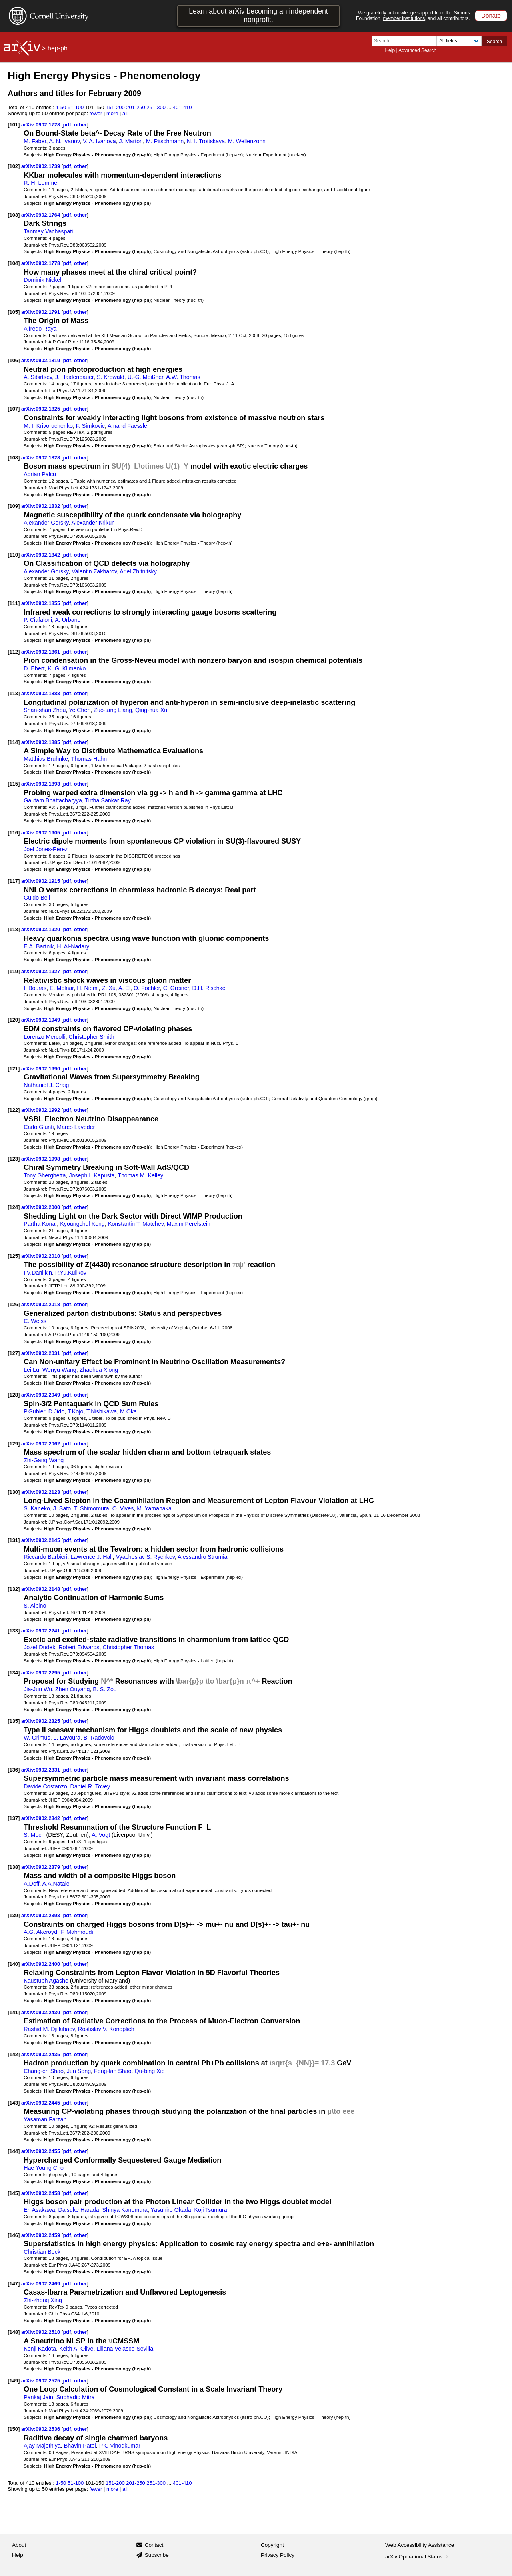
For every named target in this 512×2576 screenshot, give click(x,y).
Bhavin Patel (80, 2445)
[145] (14, 2193)
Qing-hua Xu (151, 710)
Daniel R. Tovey (90, 1786)
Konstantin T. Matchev (136, 1224)
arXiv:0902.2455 (41, 2151)
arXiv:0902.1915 (41, 881)
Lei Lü (31, 1370)
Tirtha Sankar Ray (108, 800)
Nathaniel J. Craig (46, 1085)
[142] (14, 2054)
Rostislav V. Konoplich (106, 2029)
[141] (14, 2012)
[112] (14, 652)
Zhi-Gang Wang (44, 1460)
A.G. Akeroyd (40, 1932)
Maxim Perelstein (188, 1224)
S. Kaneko (37, 1508)
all (125, 113)
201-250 (135, 107)
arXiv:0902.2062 (41, 1444)
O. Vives (123, 1508)
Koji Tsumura (210, 2210)
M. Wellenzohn (247, 141)
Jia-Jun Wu (38, 1689)
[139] (14, 1915)
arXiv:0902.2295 (41, 1673)
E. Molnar (62, 988)
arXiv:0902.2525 (41, 2381)
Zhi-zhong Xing (43, 2300)
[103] (14, 215)
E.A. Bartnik (39, 946)
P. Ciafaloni (38, 620)
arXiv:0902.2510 (41, 2332)
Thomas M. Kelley (140, 1175)
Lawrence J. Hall (91, 1557)
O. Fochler (147, 988)
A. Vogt (101, 1835)
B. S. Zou (104, 1689)
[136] (14, 1770)
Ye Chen (79, 710)
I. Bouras (35, 988)
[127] (14, 1353)
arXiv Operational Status (417, 2557)
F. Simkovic (90, 426)
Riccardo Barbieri (45, 1557)
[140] (14, 1964)
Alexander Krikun (93, 522)
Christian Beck (42, 2252)
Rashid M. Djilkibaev (49, 2029)
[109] (14, 506)
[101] (14, 125)
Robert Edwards (78, 1647)
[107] (14, 409)
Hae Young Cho (44, 2168)
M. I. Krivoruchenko (48, 426)
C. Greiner (176, 988)
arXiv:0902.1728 (41, 125)
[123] (14, 1159)
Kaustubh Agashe (46, 1980)
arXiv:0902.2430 (41, 2012)
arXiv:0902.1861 (41, 652)
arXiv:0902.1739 (41, 166)
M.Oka (128, 1411)
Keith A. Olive (76, 2348)
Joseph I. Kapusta (91, 1175)
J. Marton (131, 141)
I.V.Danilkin (38, 1272)
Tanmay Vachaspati (48, 231)
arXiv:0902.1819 (41, 360)
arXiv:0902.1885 (41, 742)
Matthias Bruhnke (46, 759)
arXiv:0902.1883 (41, 693)
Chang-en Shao (44, 2071)
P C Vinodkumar (119, 2445)
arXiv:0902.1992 (41, 1110)
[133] (14, 1631)
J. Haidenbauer (74, 377)
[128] (14, 1395)
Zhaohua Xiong (99, 1370)
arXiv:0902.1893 (41, 784)
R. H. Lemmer (41, 183)
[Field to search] (459, 41)
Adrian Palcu (40, 474)
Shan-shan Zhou (45, 710)
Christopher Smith (91, 1037)
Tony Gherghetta (45, 1175)
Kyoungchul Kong (82, 1224)
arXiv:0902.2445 (41, 2103)
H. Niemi (88, 988)
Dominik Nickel (42, 280)
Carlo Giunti (39, 1127)
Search (494, 41)
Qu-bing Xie (149, 2071)
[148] (14, 2332)
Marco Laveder (76, 1127)
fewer (96, 113)
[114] (14, 742)
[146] (14, 2235)
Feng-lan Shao (112, 2071)
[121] (14, 1069)
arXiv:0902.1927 (41, 971)
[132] (14, 1589)
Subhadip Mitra (75, 2397)
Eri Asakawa (39, 2210)
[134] (14, 1673)
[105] (14, 312)
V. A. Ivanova (99, 141)
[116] (14, 833)
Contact (154, 2545)
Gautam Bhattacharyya (53, 800)
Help (390, 50)
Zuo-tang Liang (113, 710)
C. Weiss (35, 1321)
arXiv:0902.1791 (41, 312)
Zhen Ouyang (72, 1689)
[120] (14, 1020)
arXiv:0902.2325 (41, 1721)
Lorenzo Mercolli (45, 1037)
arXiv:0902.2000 (41, 1207)
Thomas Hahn (89, 759)
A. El (124, 988)
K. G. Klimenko (67, 668)
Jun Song (79, 2071)
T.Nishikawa (101, 1411)
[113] (14, 693)
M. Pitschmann (165, 141)
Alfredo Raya (40, 328)
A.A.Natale (56, 1883)
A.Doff (31, 1883)
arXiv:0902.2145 (41, 1540)
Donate (491, 15)
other (80, 125)
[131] (14, 1540)
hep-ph (58, 48)
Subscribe (157, 2555)
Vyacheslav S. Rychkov (145, 1557)
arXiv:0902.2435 (41, 2054)
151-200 (115, 107)
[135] (14, 1721)
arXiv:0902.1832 (41, 506)
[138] (14, 1867)
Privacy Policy (277, 2555)
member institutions (404, 18)
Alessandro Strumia (202, 1557)
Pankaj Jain (38, 2397)
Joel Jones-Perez (46, 849)
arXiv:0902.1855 (41, 603)
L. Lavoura (67, 1737)
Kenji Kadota (40, 2348)
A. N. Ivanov (64, 141)
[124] (14, 1207)
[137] (14, 1818)
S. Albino (35, 1605)
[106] (14, 360)
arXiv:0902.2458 (41, 2193)
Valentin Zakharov (94, 571)
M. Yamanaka (154, 1508)
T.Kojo (76, 1411)
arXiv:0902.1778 (41, 263)
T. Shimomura (91, 1508)
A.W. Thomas (183, 377)
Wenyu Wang (59, 1370)
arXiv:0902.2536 (41, 2429)
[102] (14, 166)
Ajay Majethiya (42, 2445)
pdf (67, 125)
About (19, 2545)
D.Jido (56, 1411)
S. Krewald (110, 377)
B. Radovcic (99, 1737)
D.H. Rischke (209, 988)
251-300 (156, 107)
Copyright (272, 2545)
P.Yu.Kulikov (70, 1272)
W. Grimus (37, 1737)
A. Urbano (67, 620)
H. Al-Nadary (73, 946)
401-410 (182, 107)
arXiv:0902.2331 (41, 1770)
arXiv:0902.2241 (41, 1631)
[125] (14, 1256)
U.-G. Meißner (145, 377)
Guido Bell (37, 897)
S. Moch (34, 1835)
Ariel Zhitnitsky (138, 571)
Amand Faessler (128, 426)
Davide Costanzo (45, 1786)
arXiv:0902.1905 (41, 833)
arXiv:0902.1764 (41, 215)
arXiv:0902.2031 (41, 1353)
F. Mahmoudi (76, 1932)
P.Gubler (34, 1411)
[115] (14, 784)
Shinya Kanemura (125, 2210)
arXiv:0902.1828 (41, 458)
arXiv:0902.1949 (41, 1020)
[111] (14, 603)
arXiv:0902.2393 (41, 1915)
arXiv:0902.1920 (41, 929)
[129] (14, 1444)
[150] (14, 2429)
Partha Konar (40, 1224)
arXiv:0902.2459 (41, 2235)
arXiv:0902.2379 (41, 1867)
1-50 (61, 107)
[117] (14, 881)
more (112, 113)
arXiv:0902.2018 (41, 1304)
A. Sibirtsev (38, 377)
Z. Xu (109, 988)
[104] (14, 263)
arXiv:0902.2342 (41, 1818)
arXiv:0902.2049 (41, 1395)
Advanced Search (417, 50)
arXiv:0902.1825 (41, 409)
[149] (14, 2381)
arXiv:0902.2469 (41, 2284)
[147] (14, 2284)
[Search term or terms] (406, 41)
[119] (14, 971)
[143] (14, 2103)
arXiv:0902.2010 (41, 1256)
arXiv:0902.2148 (41, 1589)
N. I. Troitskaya (206, 141)
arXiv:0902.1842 (41, 555)
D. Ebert (34, 668)
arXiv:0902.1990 (41, 1069)
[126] (14, 1304)
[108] (14, 458)
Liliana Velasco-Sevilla (124, 2348)
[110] (14, 555)
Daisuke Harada (78, 2210)
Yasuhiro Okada (171, 2210)
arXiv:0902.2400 (41, 1964)
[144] (14, 2151)
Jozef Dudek (39, 1647)
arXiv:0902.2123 (41, 1492)
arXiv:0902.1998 (41, 1159)
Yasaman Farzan (45, 2119)
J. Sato (62, 1508)
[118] (14, 929)
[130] (14, 1492)
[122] (14, 1110)
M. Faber (35, 141)
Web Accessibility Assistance (419, 2545)
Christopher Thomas (128, 1647)
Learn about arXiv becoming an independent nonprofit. (258, 15)
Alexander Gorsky (46, 522)
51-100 (76, 107)
